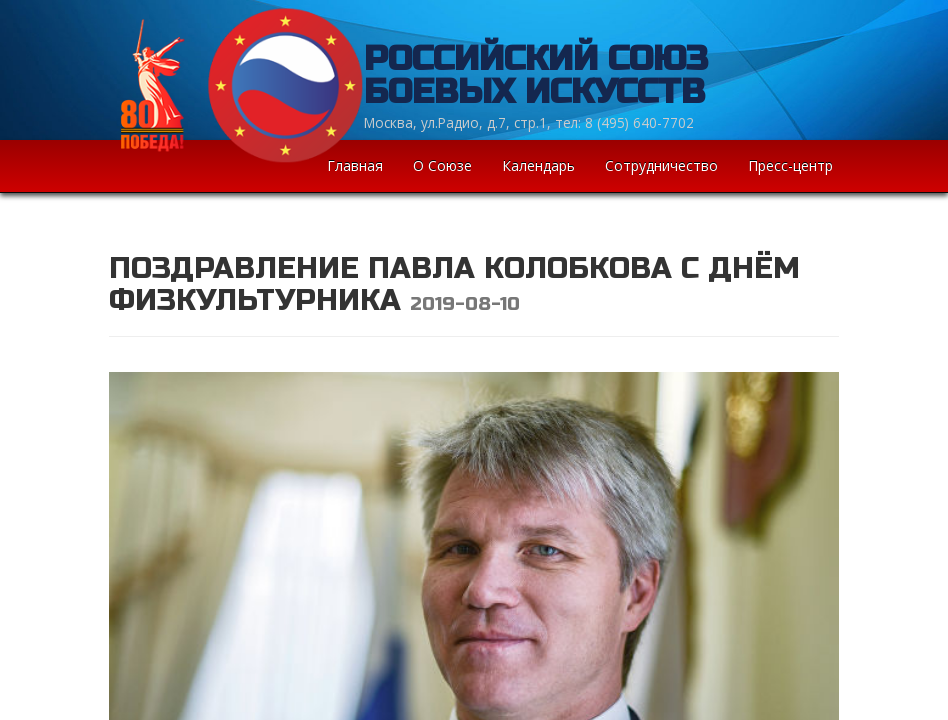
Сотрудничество (661, 165)
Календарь (538, 165)
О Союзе (442, 165)
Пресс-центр (790, 165)
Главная (355, 165)
